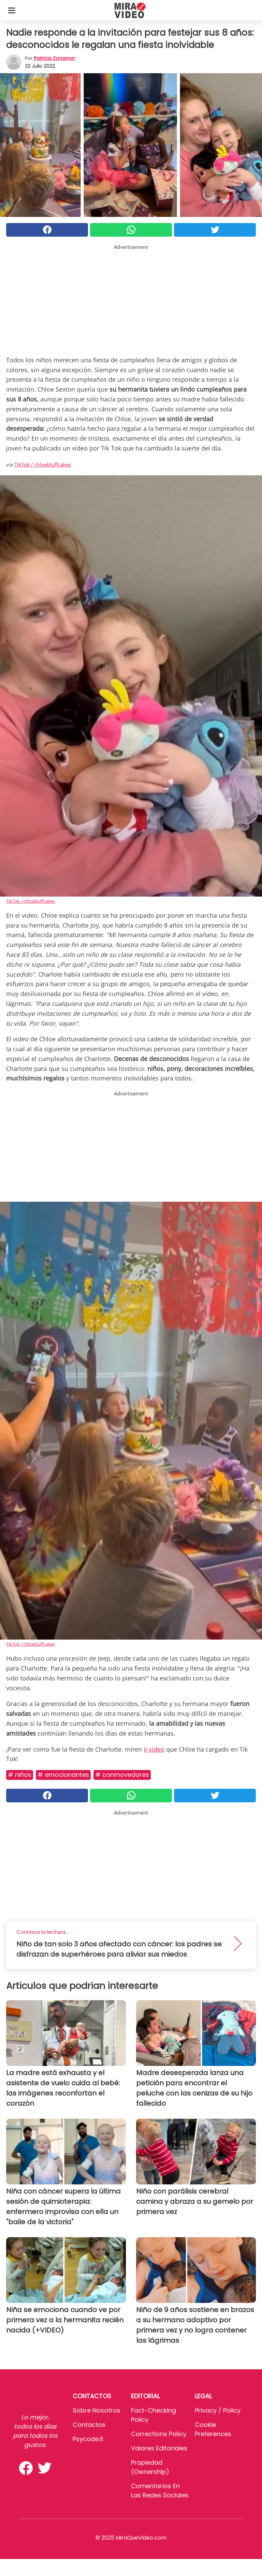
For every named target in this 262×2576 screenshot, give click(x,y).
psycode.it (88, 2439)
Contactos (89, 2424)
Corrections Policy (158, 2434)
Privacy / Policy (218, 2410)
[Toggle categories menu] (11, 10)
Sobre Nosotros (96, 2410)
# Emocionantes (63, 1774)
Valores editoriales (159, 2448)
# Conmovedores (122, 1774)
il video (154, 1749)
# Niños (19, 1774)
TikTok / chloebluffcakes (42, 464)
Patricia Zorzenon (54, 58)
